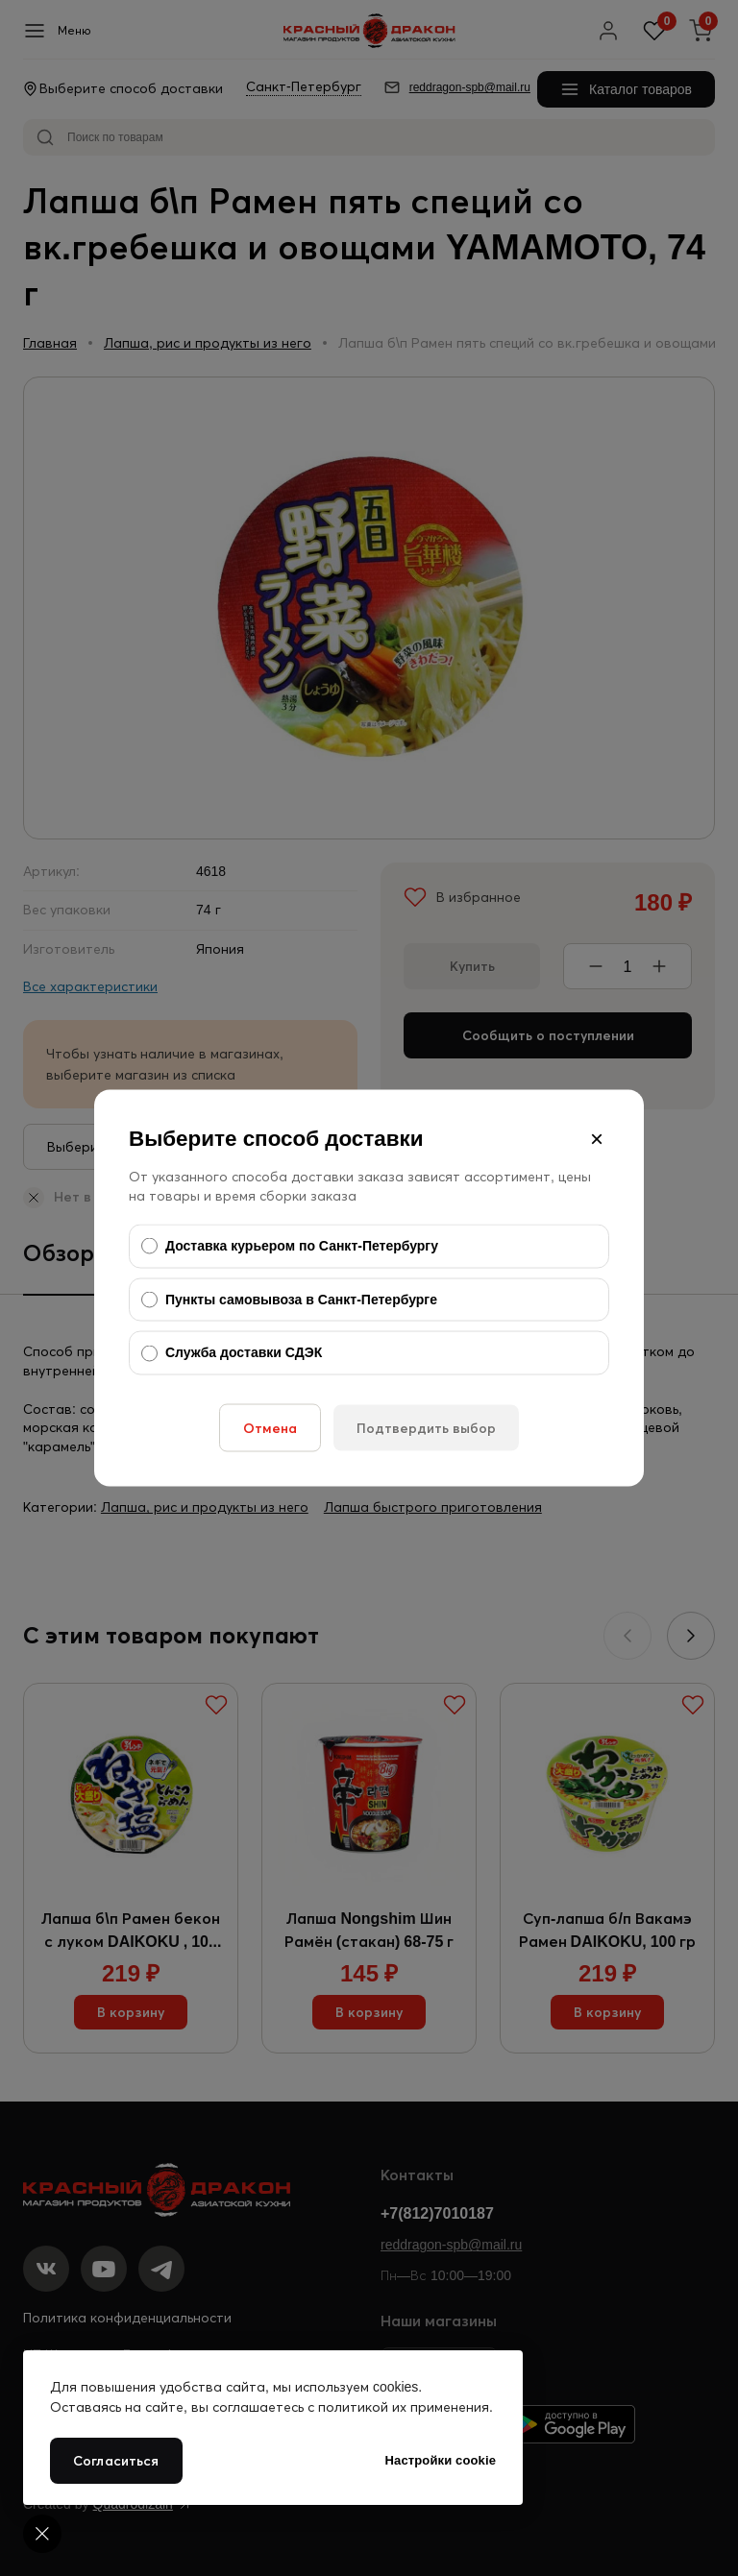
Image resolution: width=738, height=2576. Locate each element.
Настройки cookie (440, 2460)
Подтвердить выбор (426, 1427)
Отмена (270, 1427)
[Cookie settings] (42, 2534)
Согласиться (116, 2460)
